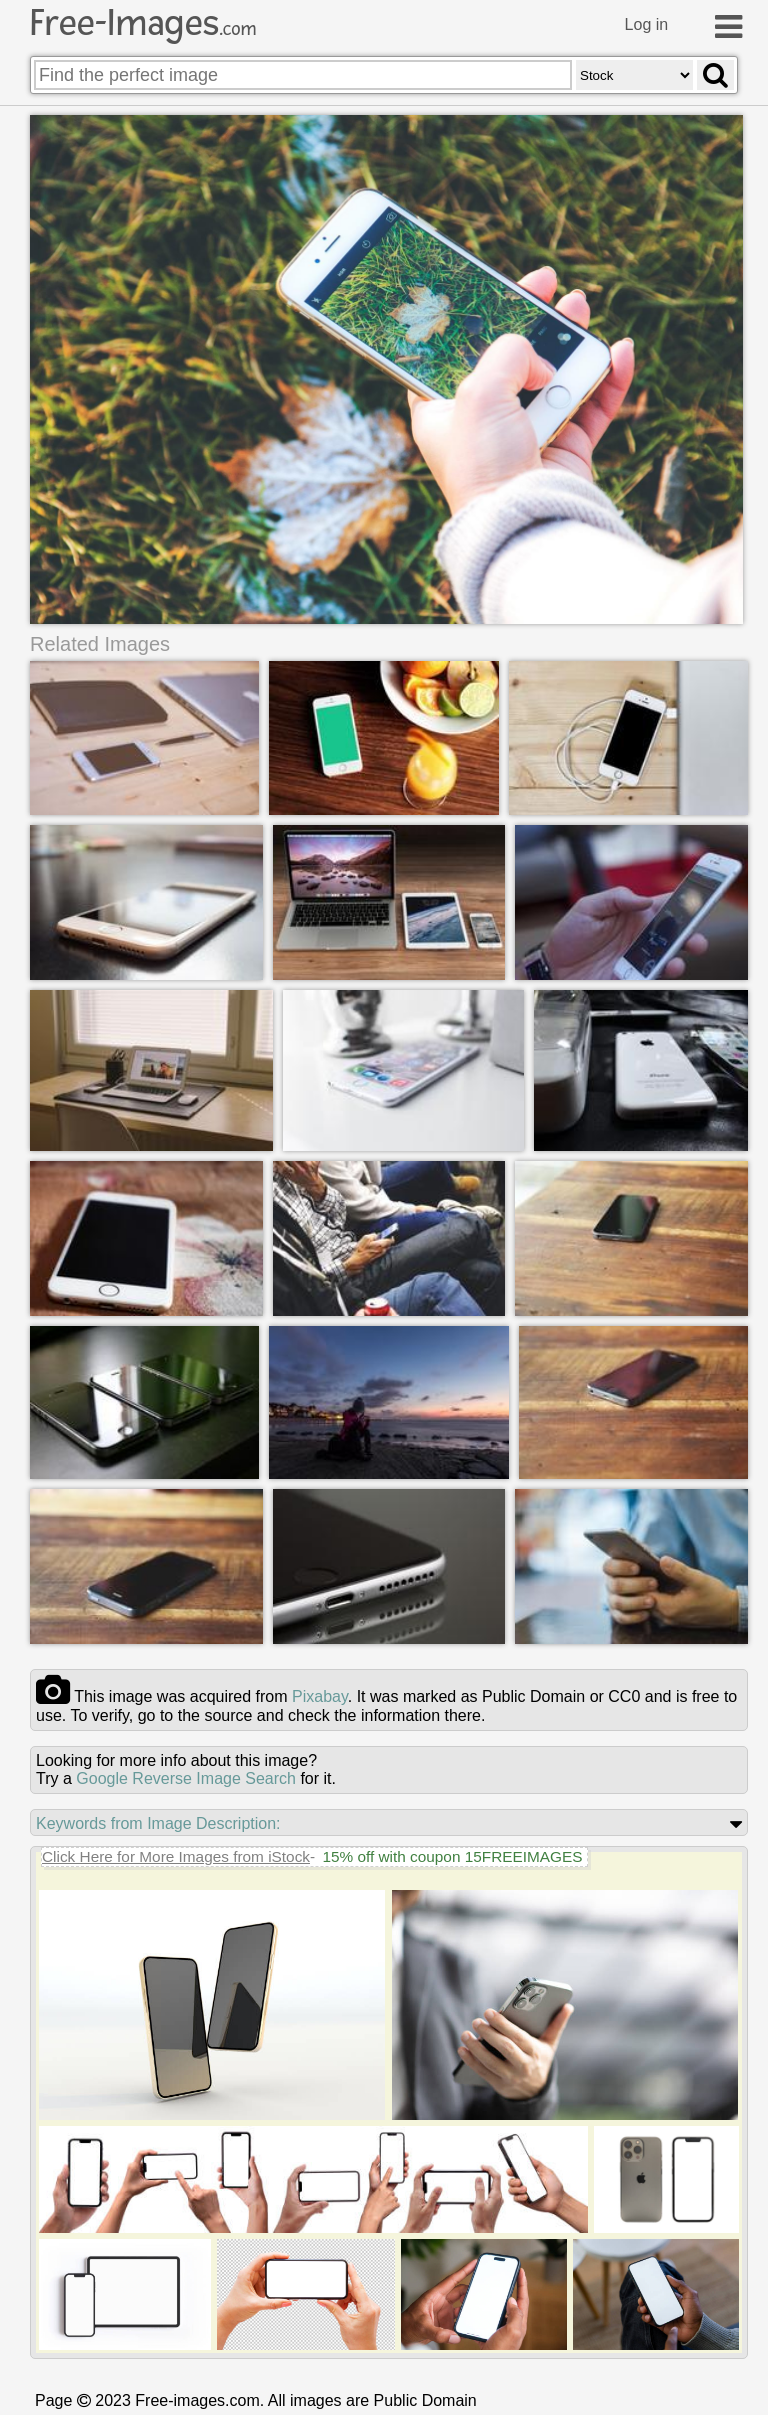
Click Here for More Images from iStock (176, 1856)
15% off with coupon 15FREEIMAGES (452, 1856)
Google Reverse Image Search (186, 1778)
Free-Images (143, 23)
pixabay (320, 1696)
